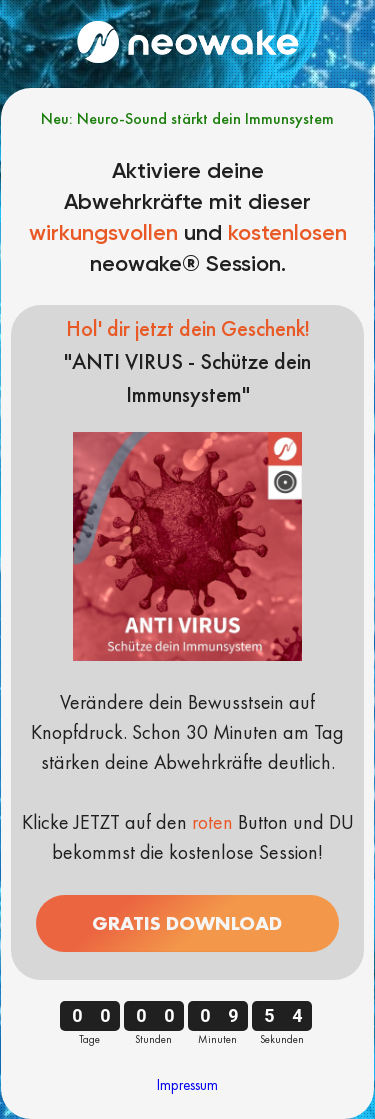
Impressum (187, 1085)
